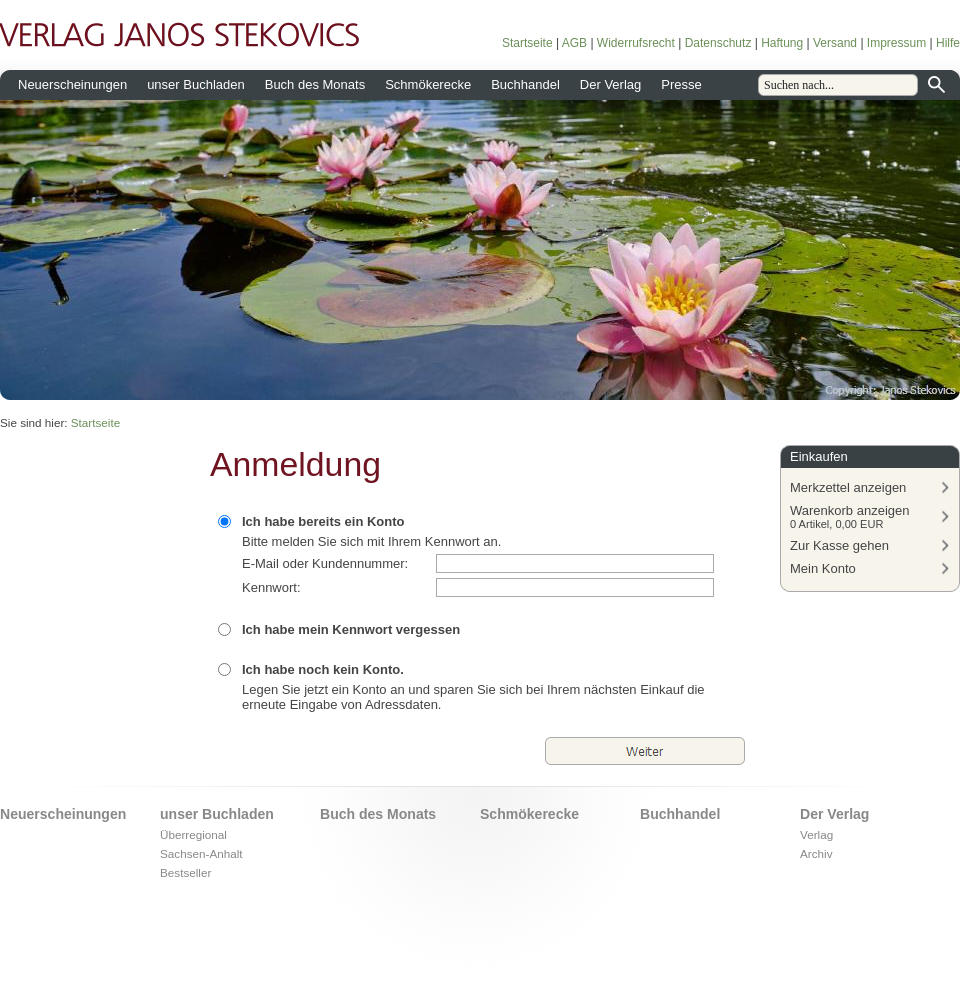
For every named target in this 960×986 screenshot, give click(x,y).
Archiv (816, 853)
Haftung (782, 43)
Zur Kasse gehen (839, 545)
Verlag (816, 834)
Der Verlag (610, 84)
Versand (835, 43)
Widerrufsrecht (636, 43)
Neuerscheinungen (72, 84)
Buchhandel (525, 84)
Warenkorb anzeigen (849, 516)
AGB (574, 43)
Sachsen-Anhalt (201, 853)
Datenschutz (718, 43)
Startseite (527, 43)
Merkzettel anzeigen (848, 487)
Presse (681, 84)
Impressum (896, 43)
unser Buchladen (196, 84)
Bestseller (185, 872)
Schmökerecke (428, 84)
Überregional (193, 834)
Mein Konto (823, 568)
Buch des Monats (315, 84)
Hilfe (948, 43)
